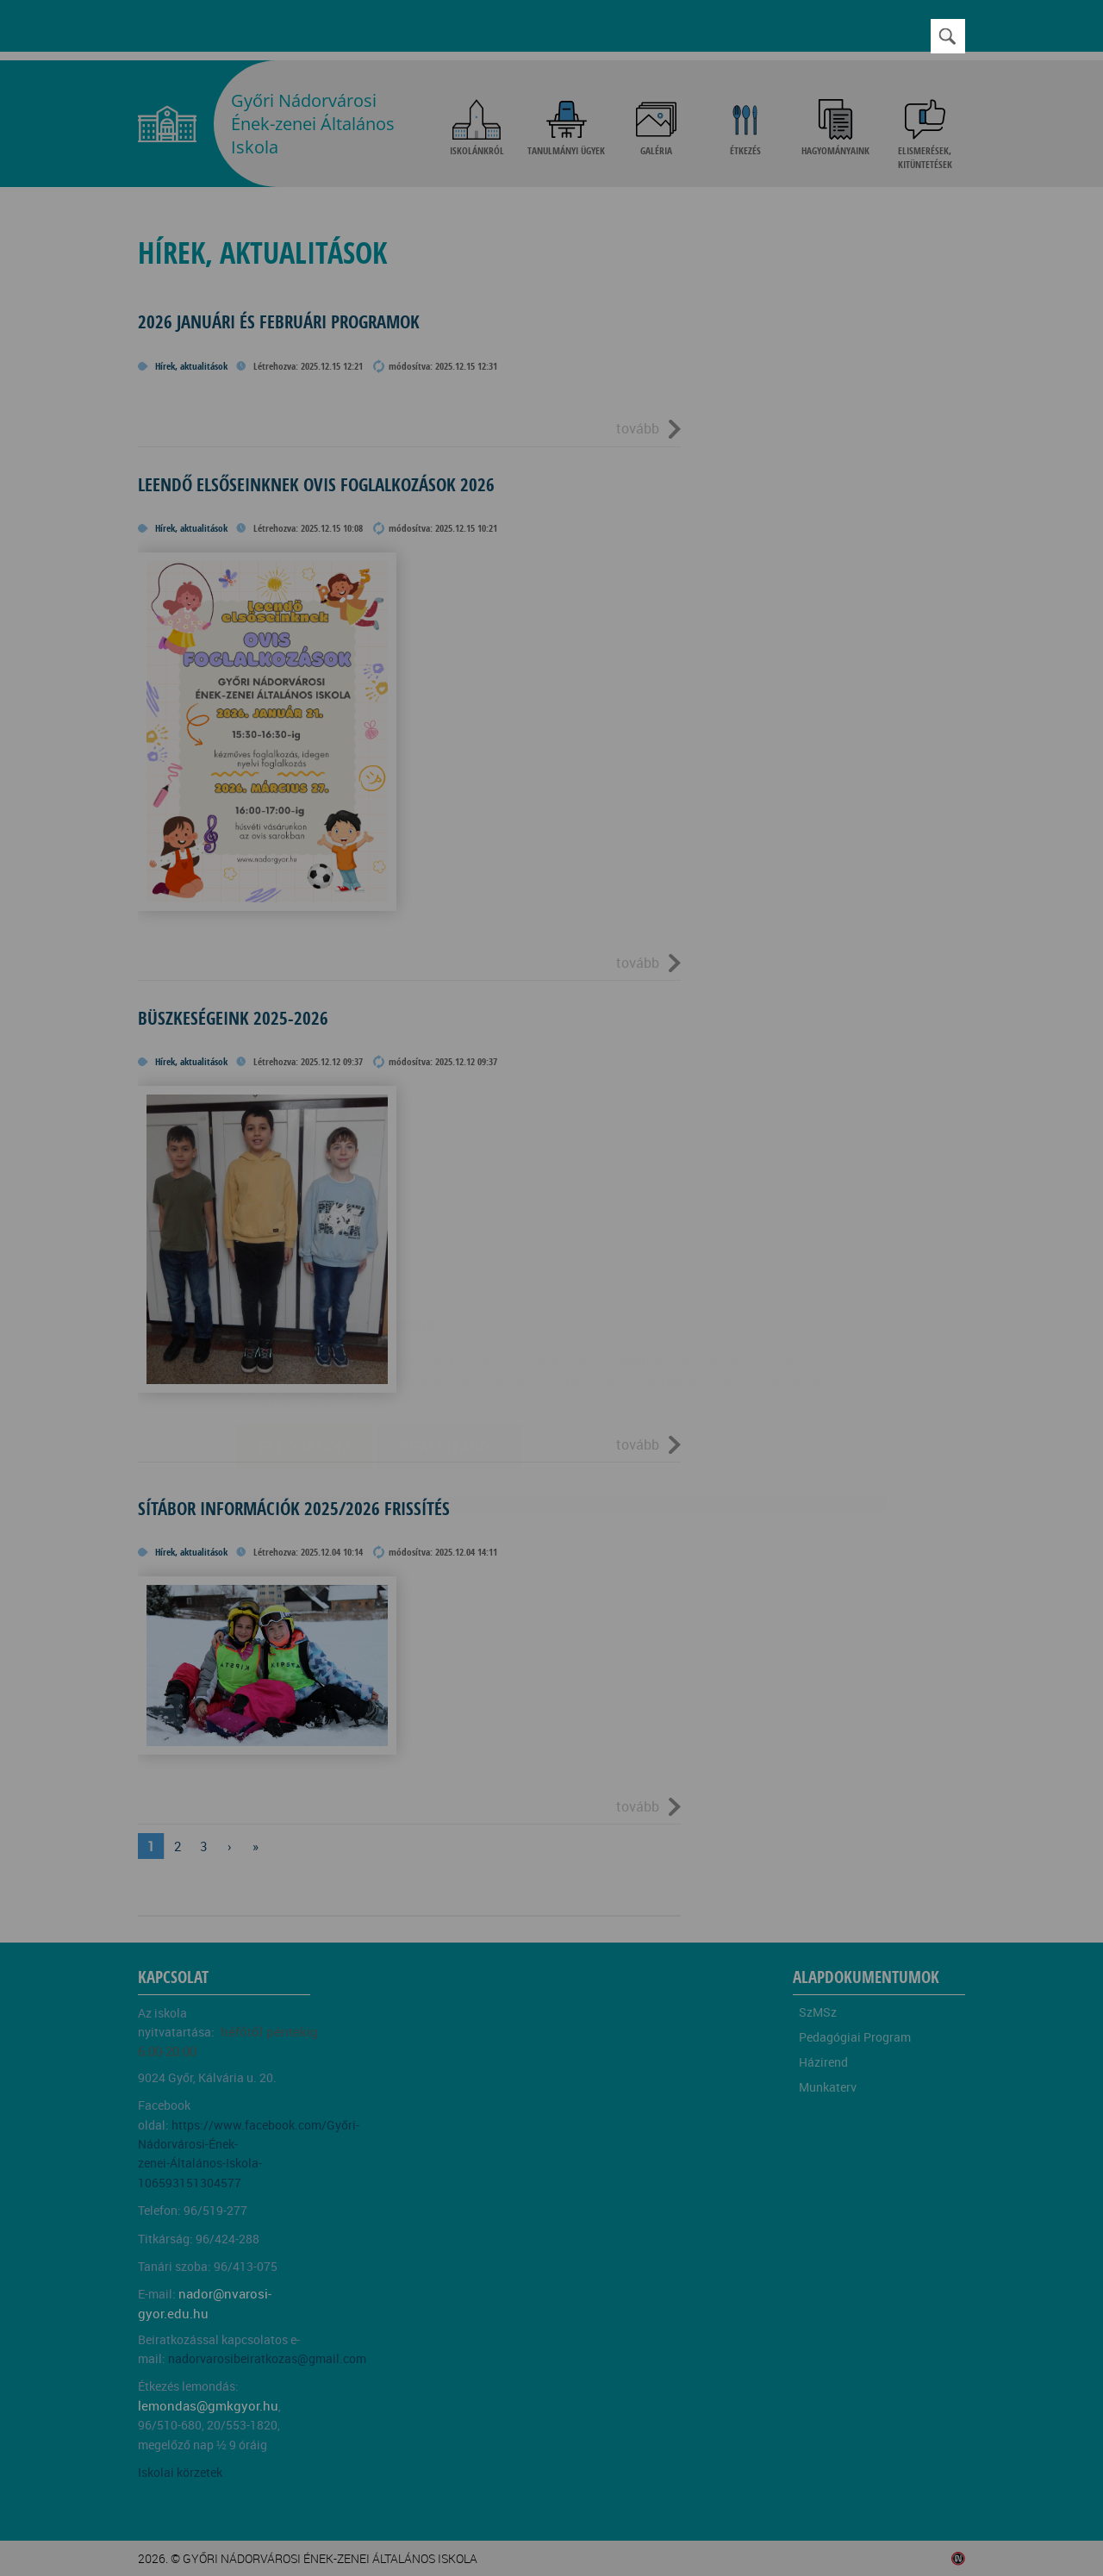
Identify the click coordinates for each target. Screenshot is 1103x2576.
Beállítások (449, 1344)
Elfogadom (305, 1344)
